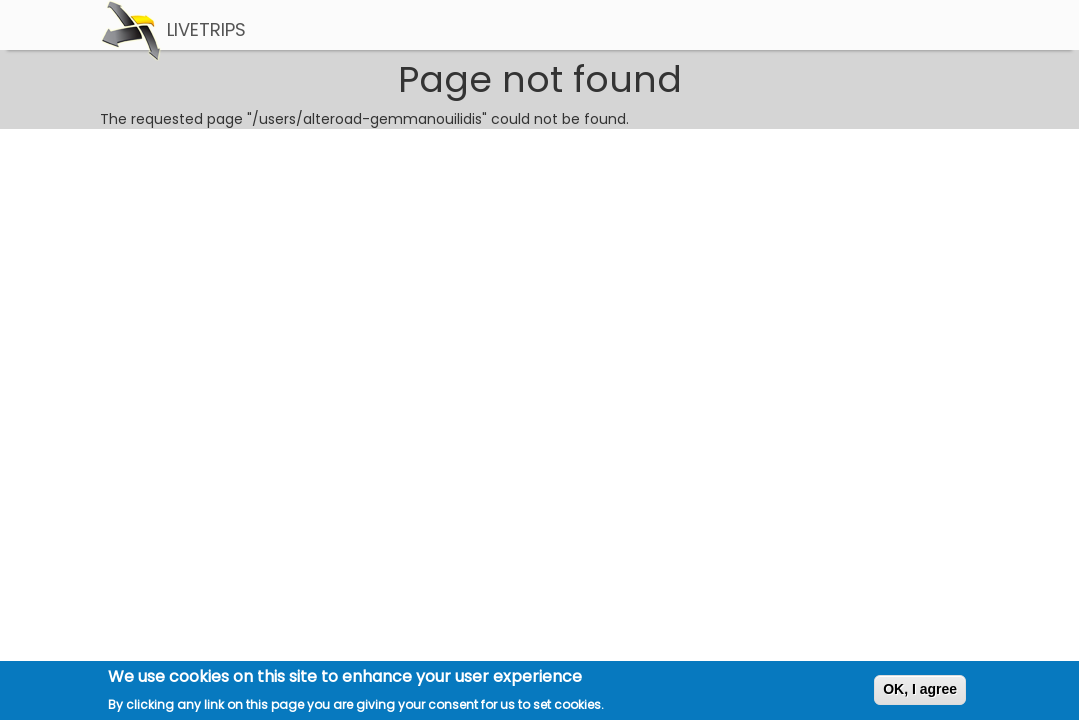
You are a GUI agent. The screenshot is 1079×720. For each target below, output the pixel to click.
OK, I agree (920, 692)
